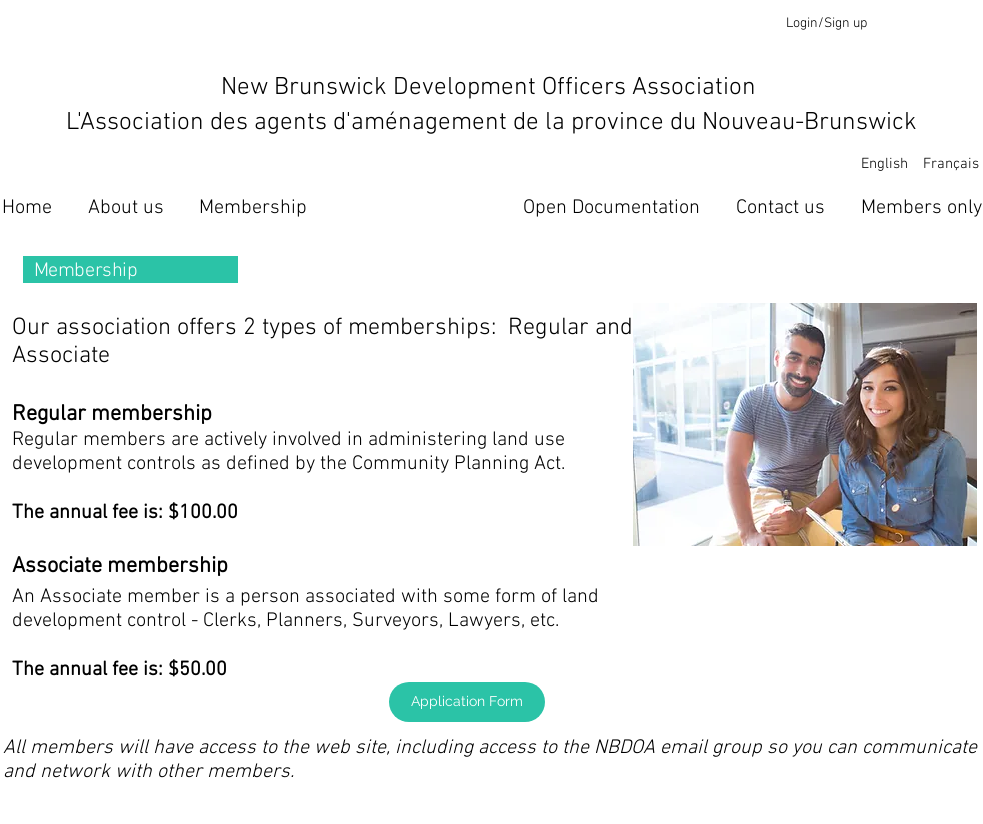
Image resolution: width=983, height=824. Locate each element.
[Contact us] (780, 208)
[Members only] (921, 208)
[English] (885, 164)
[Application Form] (467, 702)
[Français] (951, 164)
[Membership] (253, 208)
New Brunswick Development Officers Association (491, 88)
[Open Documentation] (611, 208)
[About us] (126, 208)
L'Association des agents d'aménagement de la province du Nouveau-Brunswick (491, 123)
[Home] (27, 208)
